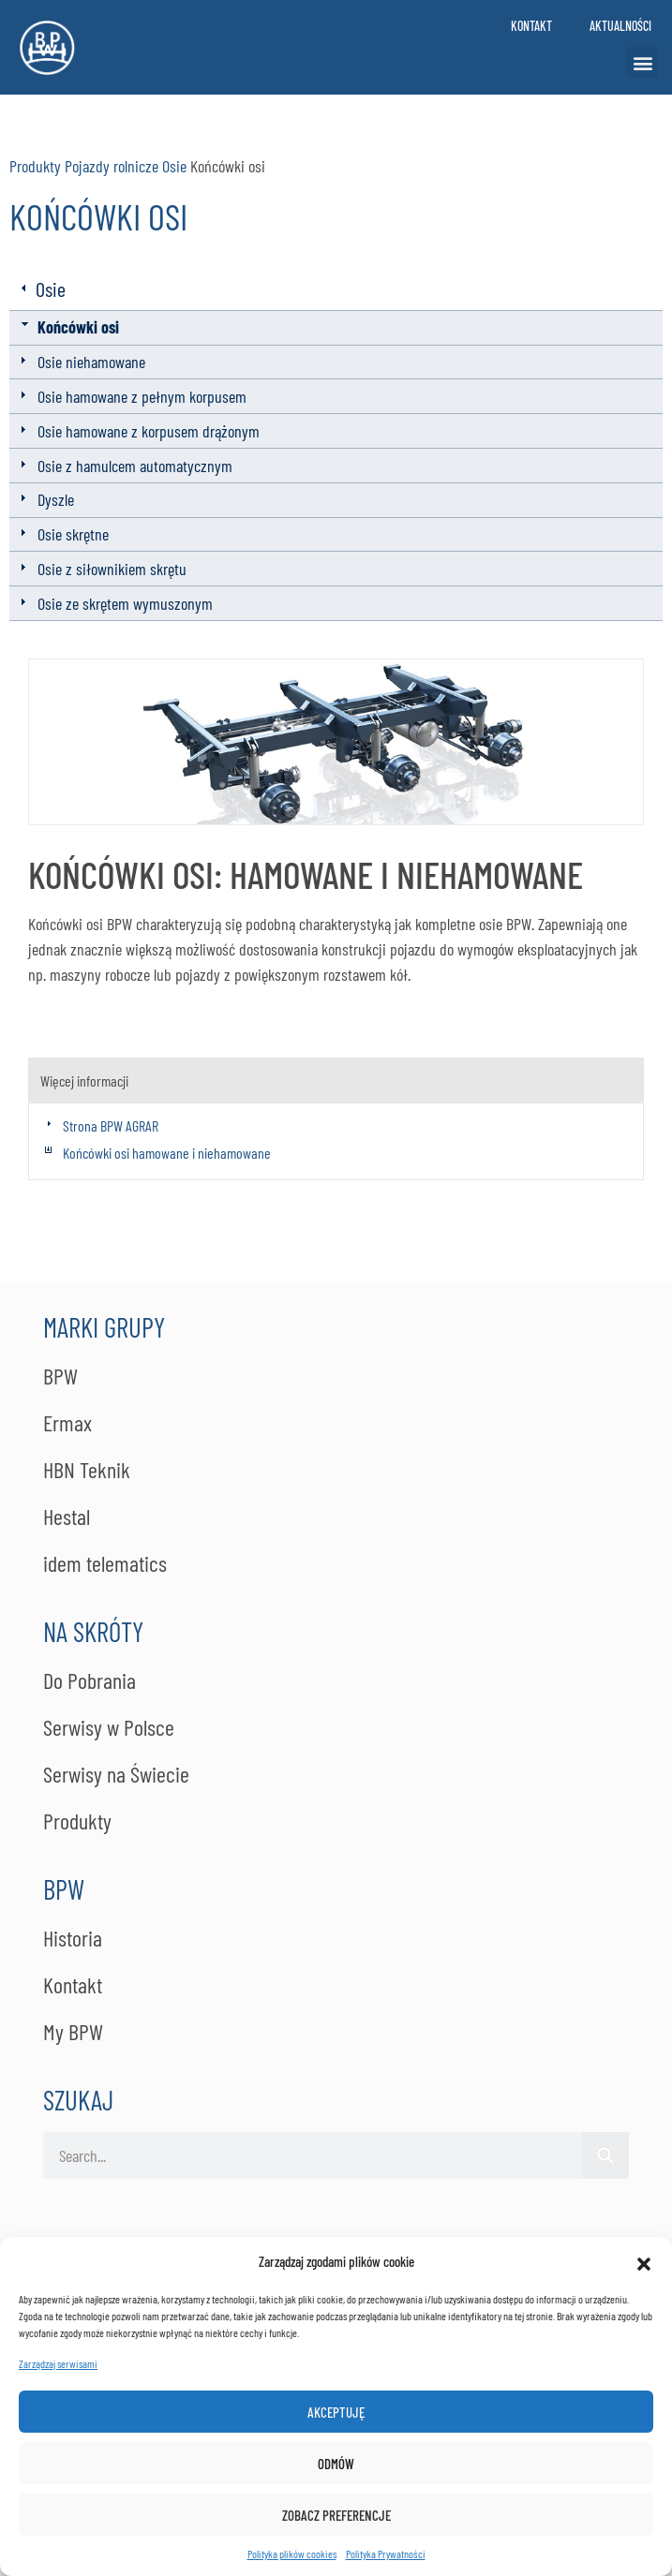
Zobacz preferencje (336, 2515)
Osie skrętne (73, 534)
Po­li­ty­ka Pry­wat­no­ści (386, 2553)
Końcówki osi (78, 327)
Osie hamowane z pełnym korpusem (141, 396)
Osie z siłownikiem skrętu (112, 568)
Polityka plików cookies (291, 2553)
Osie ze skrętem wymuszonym (125, 603)
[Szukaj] (605, 2155)
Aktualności (620, 26)
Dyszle (55, 499)
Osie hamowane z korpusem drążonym (148, 431)
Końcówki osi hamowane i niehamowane (167, 1153)
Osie (174, 165)
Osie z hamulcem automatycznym (134, 465)
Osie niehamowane (91, 361)
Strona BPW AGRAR (110, 1125)
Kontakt (531, 26)
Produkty (35, 165)
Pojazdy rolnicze (111, 165)
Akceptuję (336, 2412)
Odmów (336, 2463)
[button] (644, 2261)
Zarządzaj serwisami (58, 2363)
